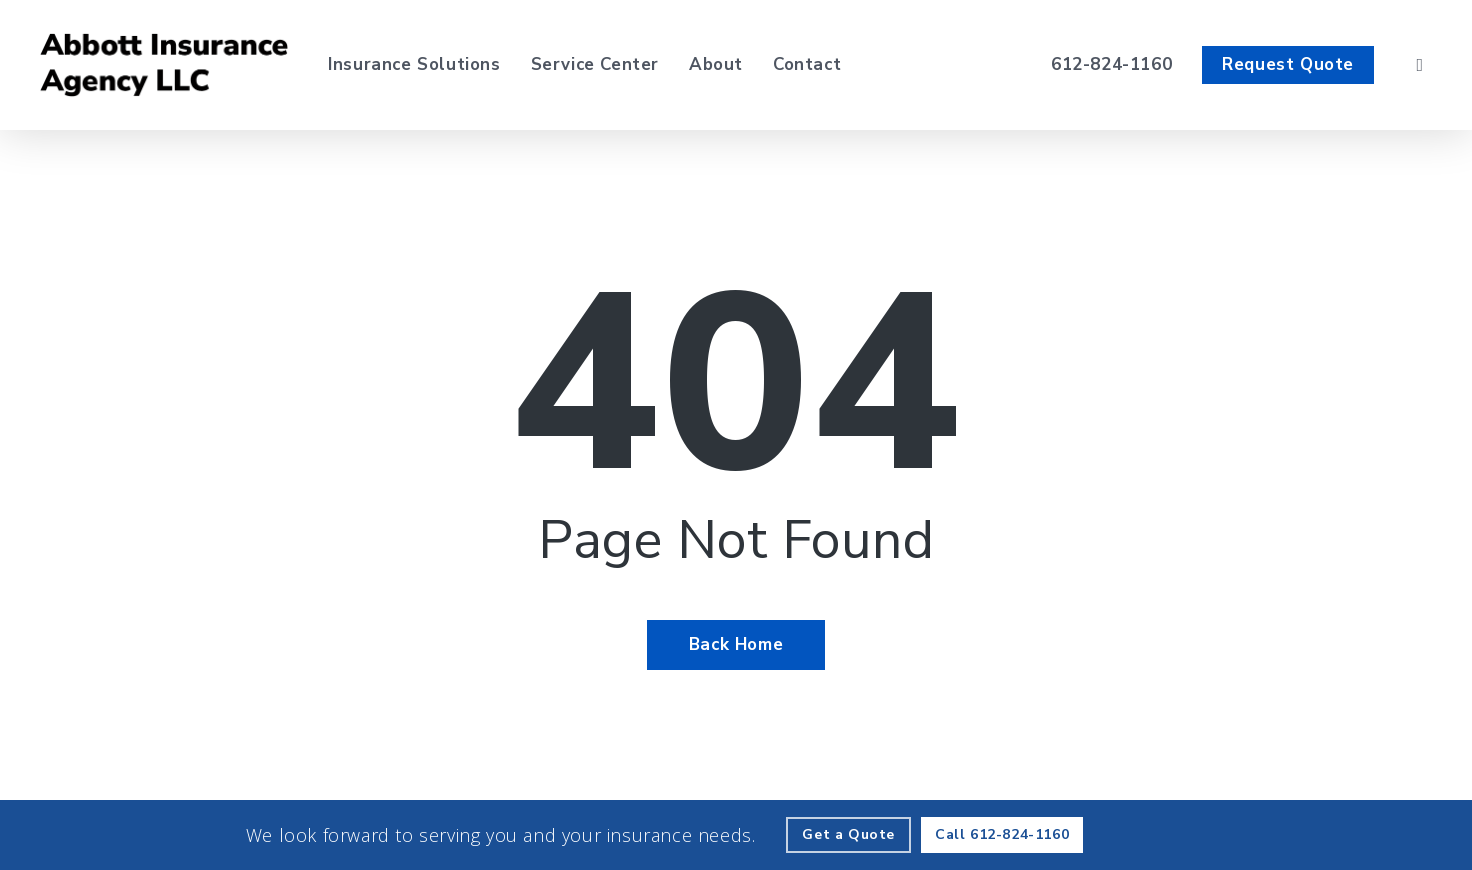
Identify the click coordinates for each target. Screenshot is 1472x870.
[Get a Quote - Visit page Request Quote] (848, 835)
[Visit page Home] (164, 65)
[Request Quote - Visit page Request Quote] (1288, 65)
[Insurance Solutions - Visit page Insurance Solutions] (414, 65)
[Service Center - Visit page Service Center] (595, 65)
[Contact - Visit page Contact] (807, 65)
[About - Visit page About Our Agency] (716, 65)
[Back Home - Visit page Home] (736, 645)
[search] (1420, 65)
